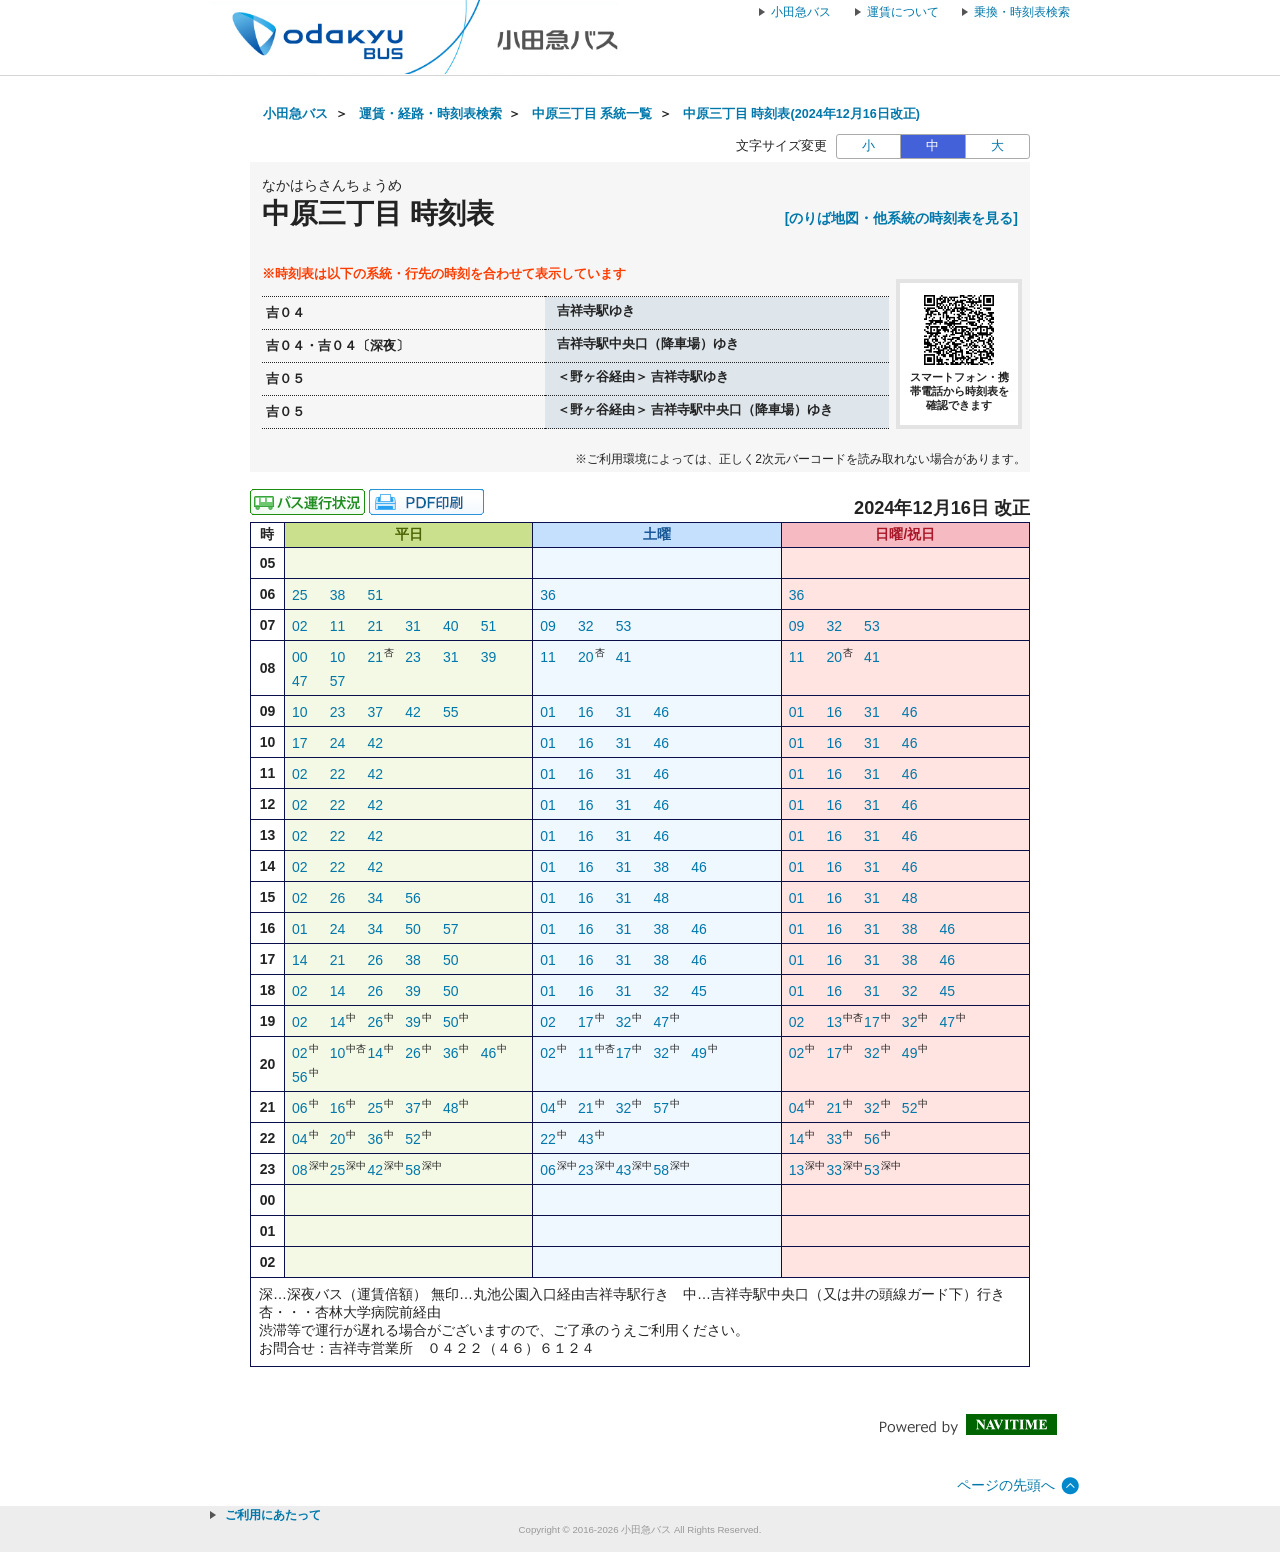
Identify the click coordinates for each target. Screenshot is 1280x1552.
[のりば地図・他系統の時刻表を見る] (901, 218)
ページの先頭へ (1006, 1485)
